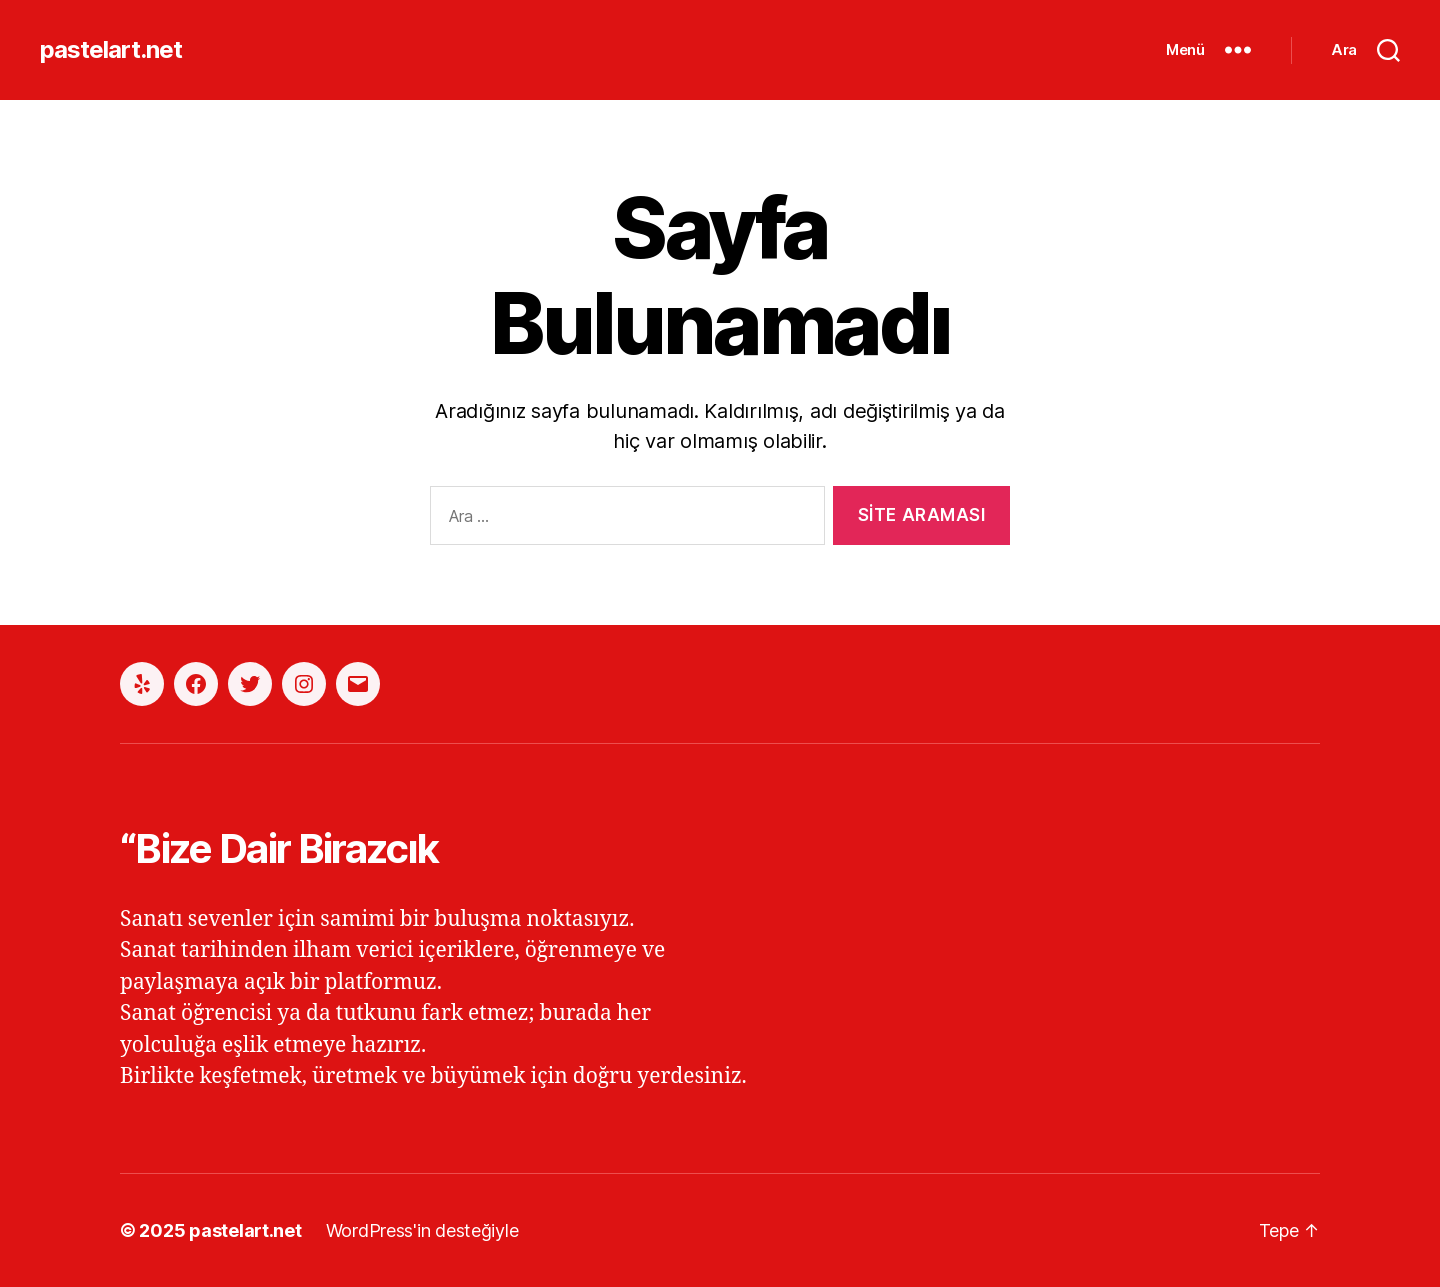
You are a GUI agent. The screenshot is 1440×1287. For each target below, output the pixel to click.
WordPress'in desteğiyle (422, 1230)
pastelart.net (111, 50)
